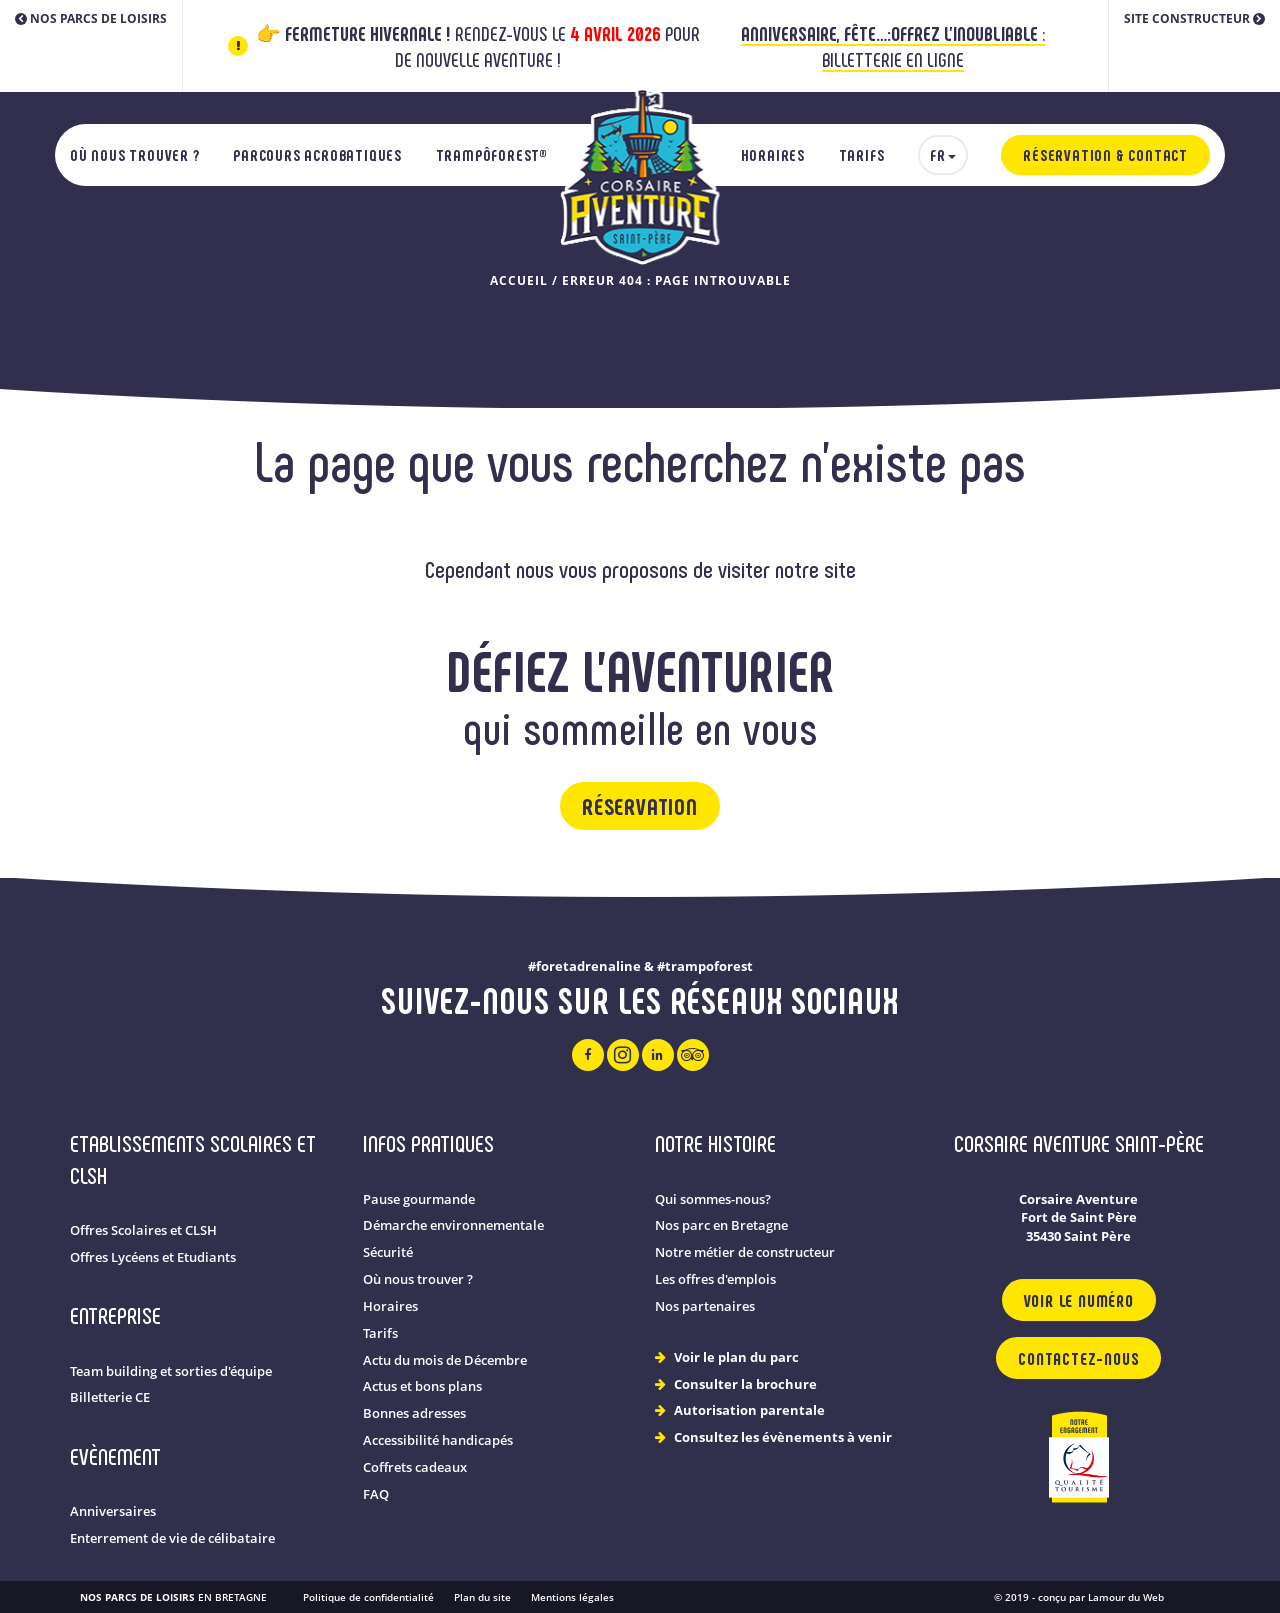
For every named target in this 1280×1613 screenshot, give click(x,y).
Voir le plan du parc (736, 1357)
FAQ (376, 1494)
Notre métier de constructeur (745, 1252)
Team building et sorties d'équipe (171, 1371)
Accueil (519, 280)
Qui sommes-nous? (713, 1199)
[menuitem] (943, 155)
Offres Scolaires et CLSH (143, 1230)
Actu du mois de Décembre (445, 1360)
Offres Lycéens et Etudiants (153, 1257)
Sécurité (388, 1252)
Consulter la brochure (745, 1384)
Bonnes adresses (414, 1413)
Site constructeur (1194, 18)
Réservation (640, 805)
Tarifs (862, 154)
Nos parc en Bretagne (721, 1225)
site (840, 568)
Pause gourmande (419, 1199)
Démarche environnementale (453, 1225)
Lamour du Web (1126, 1597)
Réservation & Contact (1105, 154)
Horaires (773, 154)
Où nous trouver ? (135, 154)
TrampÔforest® (491, 154)
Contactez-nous (1078, 1358)
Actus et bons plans (422, 1386)
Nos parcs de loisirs (91, 18)
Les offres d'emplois (715, 1279)
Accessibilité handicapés (438, 1440)
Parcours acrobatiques (317, 154)
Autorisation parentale (749, 1410)
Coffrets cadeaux (415, 1467)
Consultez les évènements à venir (783, 1437)
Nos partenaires (705, 1306)
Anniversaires (113, 1511)
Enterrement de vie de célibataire (172, 1538)
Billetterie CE (110, 1397)
